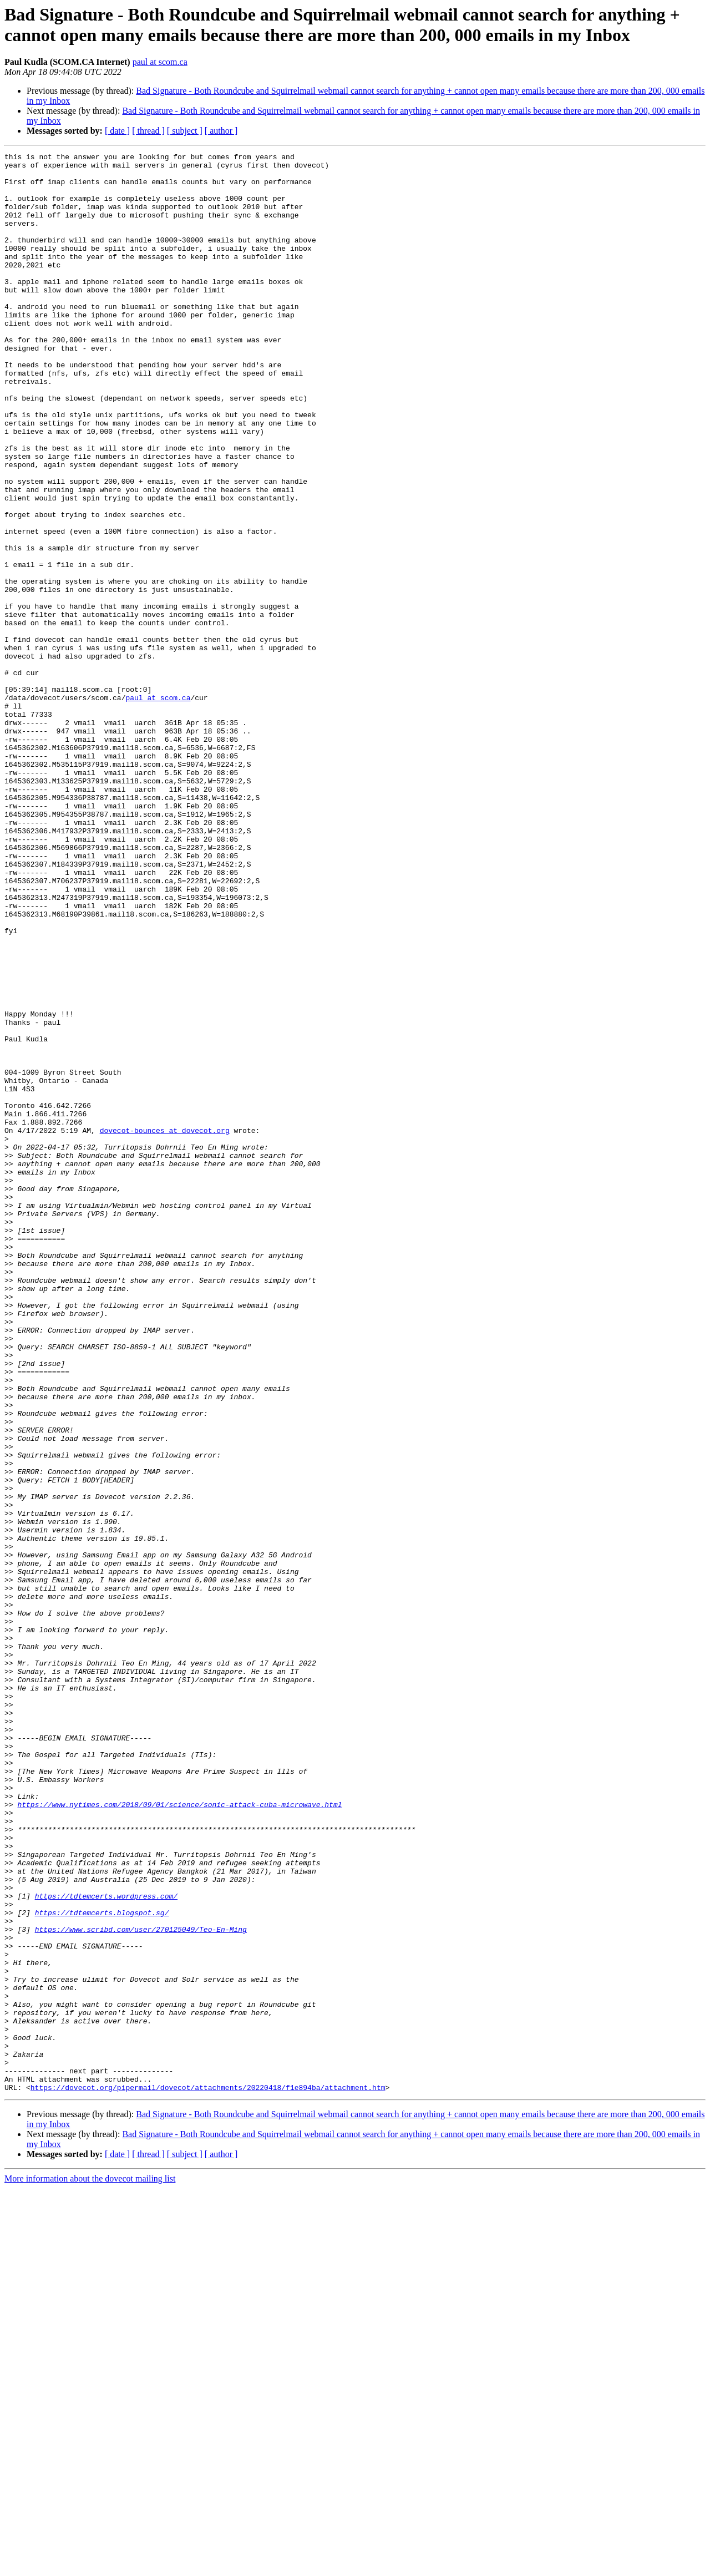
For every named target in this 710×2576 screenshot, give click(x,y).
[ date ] (117, 130)
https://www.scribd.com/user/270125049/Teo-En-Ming (141, 2285)
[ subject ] (184, 130)
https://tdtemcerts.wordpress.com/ (106, 2245)
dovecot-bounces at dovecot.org (165, 1327)
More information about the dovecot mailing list (89, 2566)
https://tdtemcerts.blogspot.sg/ (102, 2265)
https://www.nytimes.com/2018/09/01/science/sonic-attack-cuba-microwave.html (179, 2135)
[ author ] (221, 130)
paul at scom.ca (160, 62)
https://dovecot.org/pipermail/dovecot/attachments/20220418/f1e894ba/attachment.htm (208, 2475)
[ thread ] (148, 130)
